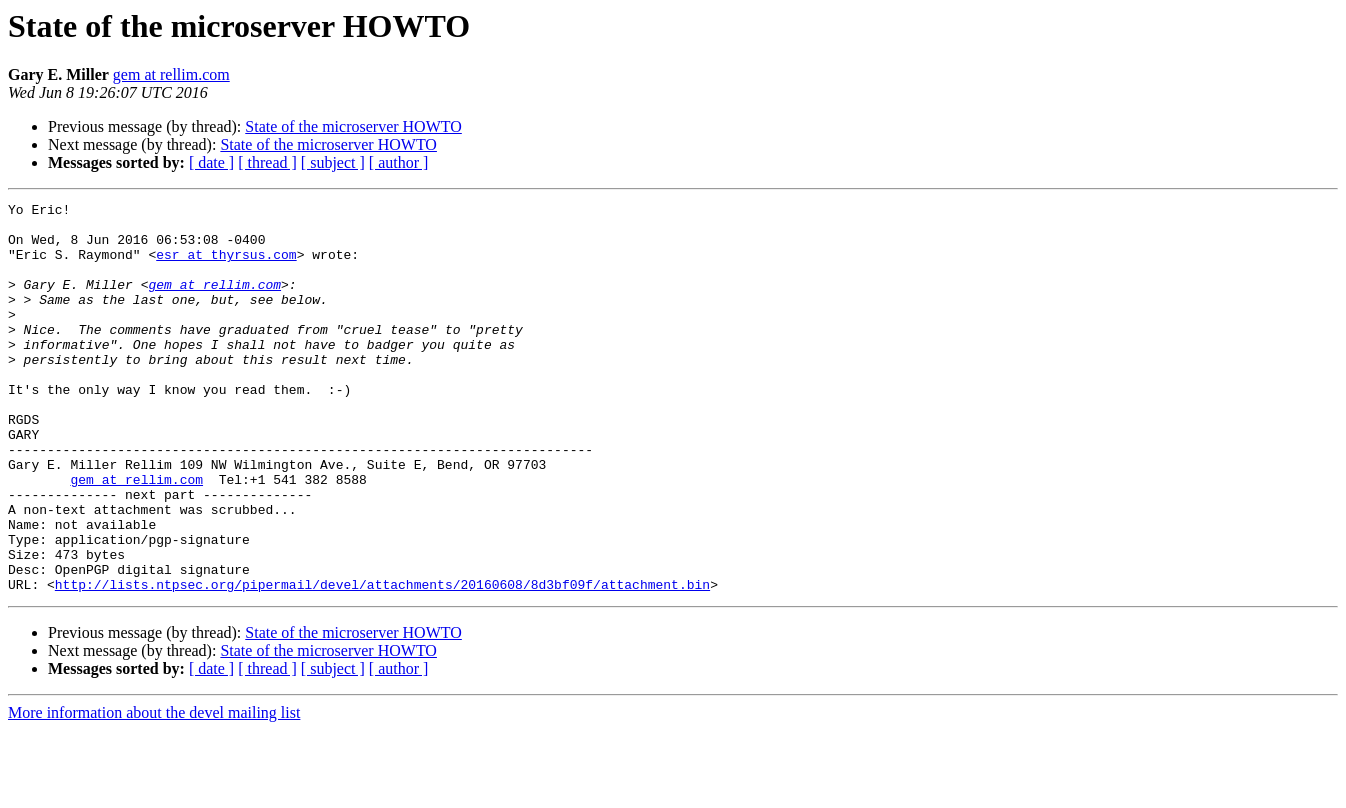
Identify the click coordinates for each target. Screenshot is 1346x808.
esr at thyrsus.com (226, 266)
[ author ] (399, 162)
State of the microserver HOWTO (353, 126)
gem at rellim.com (171, 74)
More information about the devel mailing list (154, 790)
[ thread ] (267, 162)
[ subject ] (333, 162)
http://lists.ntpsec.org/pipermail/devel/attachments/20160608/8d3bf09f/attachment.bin (382, 662)
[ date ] (211, 162)
